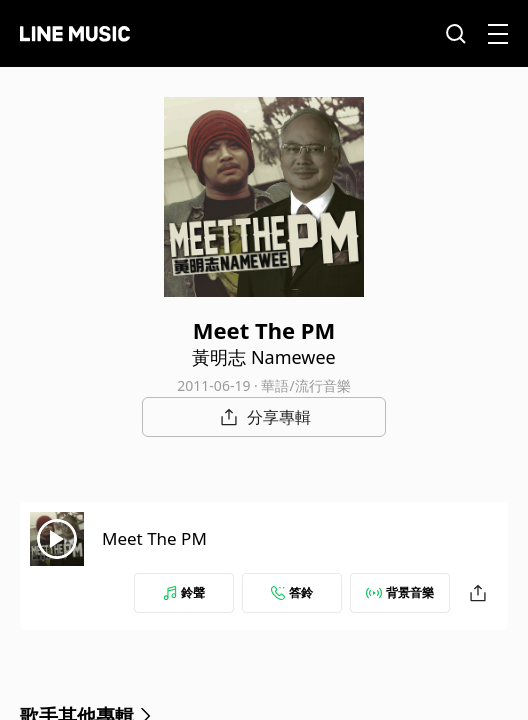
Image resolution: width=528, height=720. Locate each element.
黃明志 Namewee (264, 357)
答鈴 (292, 592)
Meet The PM (154, 538)
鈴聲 (184, 592)
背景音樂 (400, 592)
